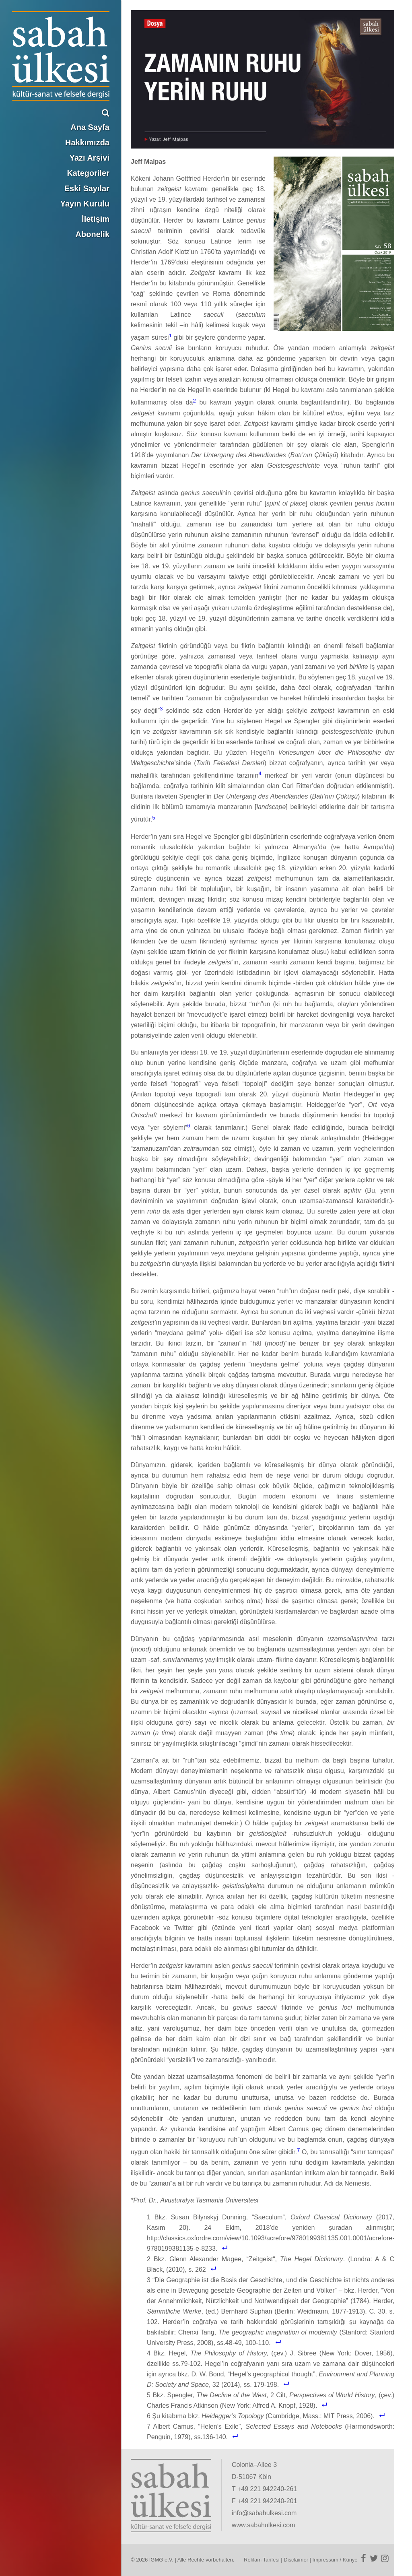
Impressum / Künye (335, 2560)
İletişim (95, 219)
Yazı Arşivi (89, 157)
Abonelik (92, 234)
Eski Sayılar (86, 188)
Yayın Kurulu (84, 203)
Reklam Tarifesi (262, 2560)
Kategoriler (88, 173)
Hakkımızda (87, 142)
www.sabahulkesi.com (263, 2525)
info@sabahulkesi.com (264, 2513)
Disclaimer (296, 2560)
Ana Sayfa (89, 127)
